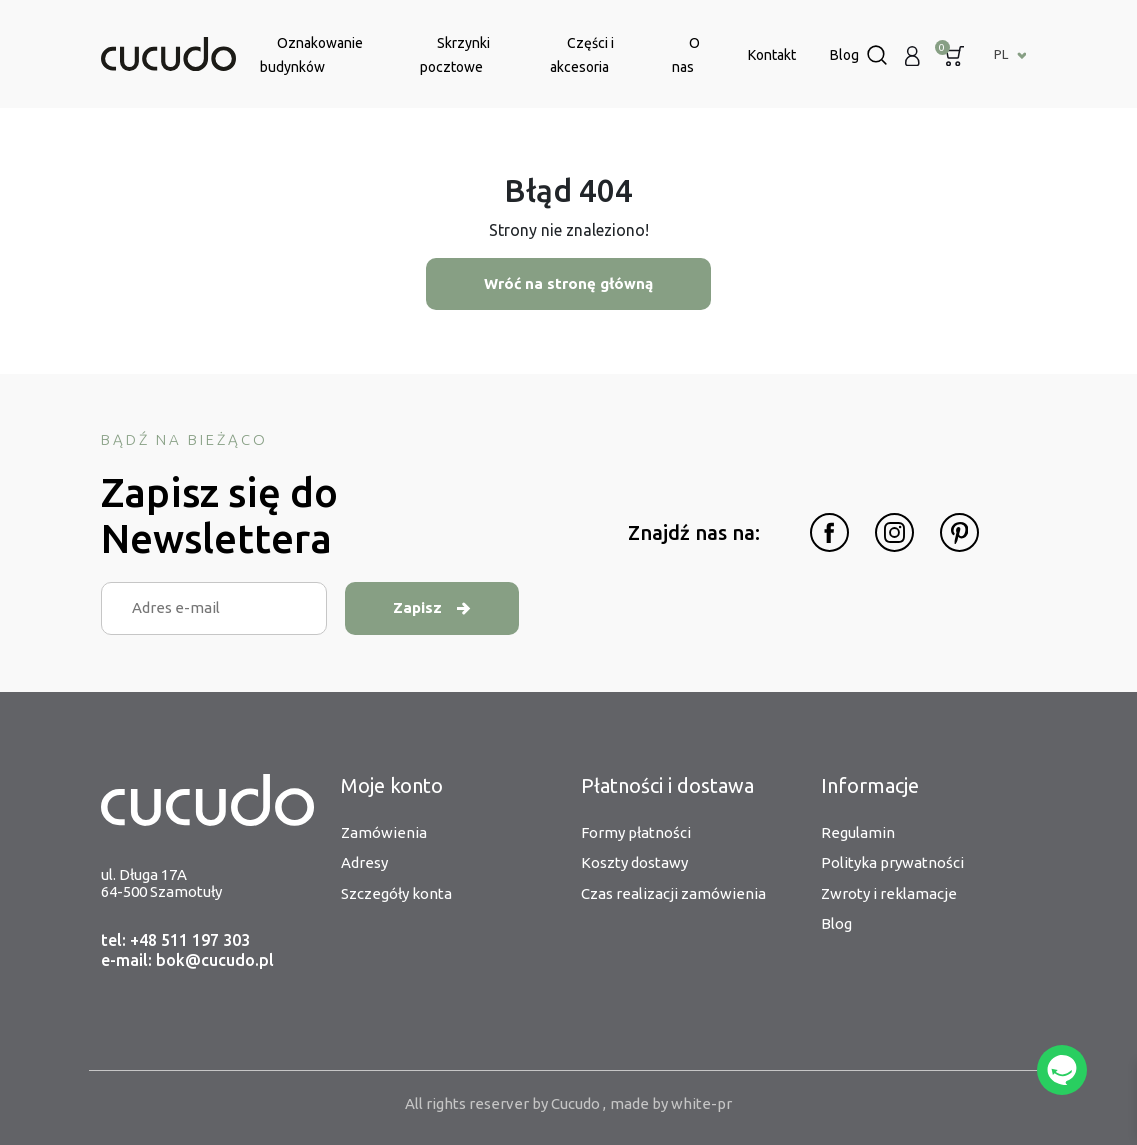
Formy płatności (636, 832)
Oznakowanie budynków (311, 55)
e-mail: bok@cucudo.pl (187, 960)
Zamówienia (384, 832)
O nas (686, 55)
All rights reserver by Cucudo (504, 1103)
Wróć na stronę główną (569, 283)
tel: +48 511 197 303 (175, 940)
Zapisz (432, 607)
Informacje (870, 785)
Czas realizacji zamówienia (673, 893)
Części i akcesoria (582, 55)
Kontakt (772, 55)
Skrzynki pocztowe (455, 55)
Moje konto (392, 785)
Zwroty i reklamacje (889, 893)
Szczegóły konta (396, 893)
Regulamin (858, 832)
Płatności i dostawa (667, 785)
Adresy (364, 862)
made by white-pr (671, 1103)
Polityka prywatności (892, 862)
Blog (844, 55)
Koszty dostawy (634, 862)
